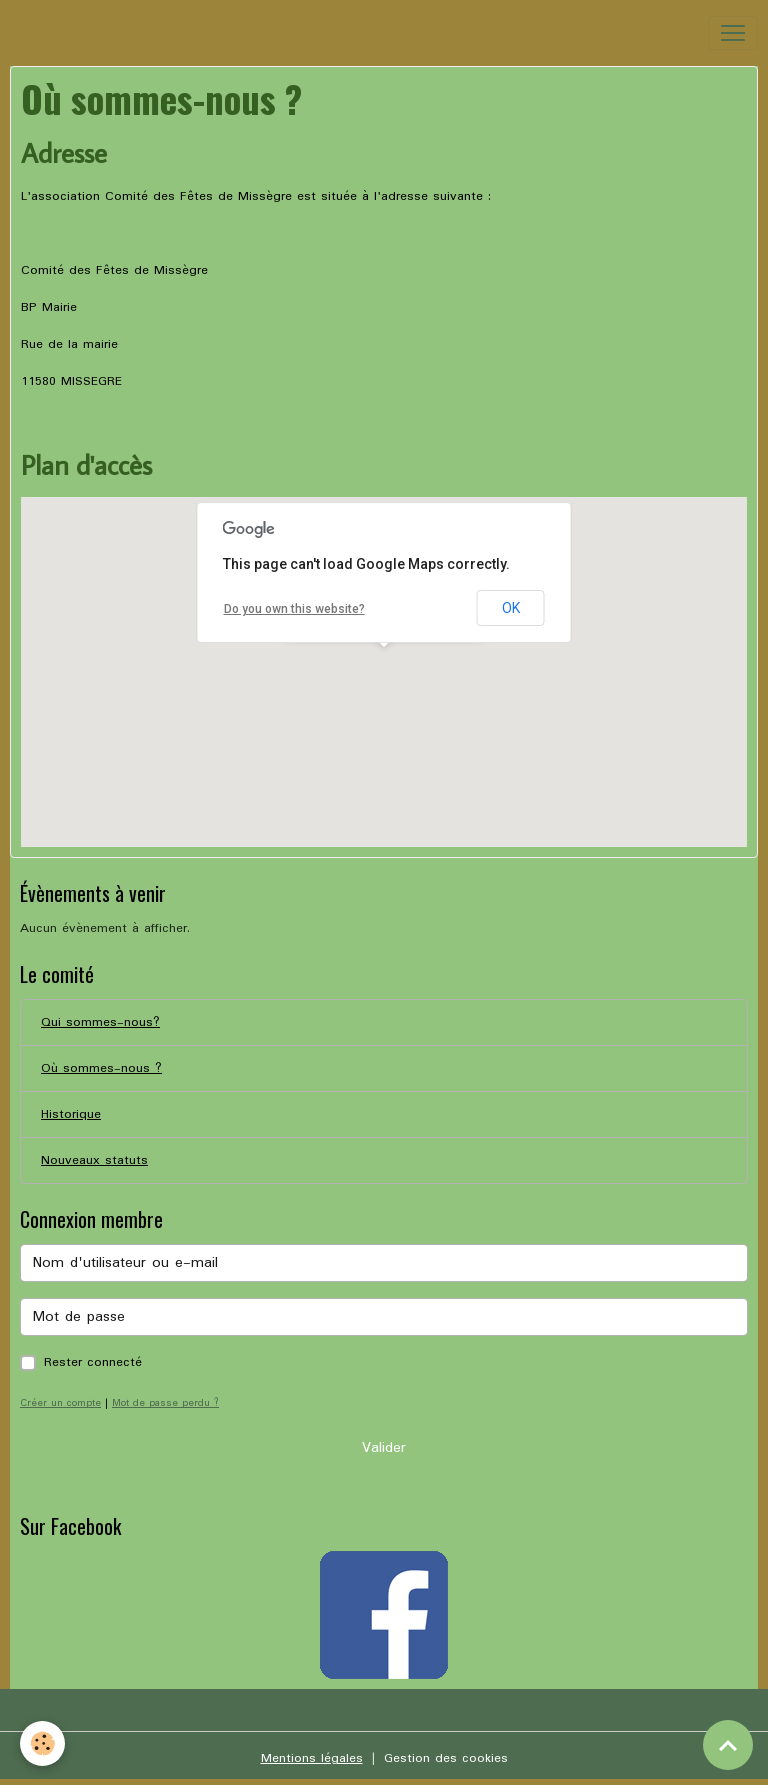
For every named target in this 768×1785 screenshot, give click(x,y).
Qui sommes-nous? (100, 1022)
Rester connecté (93, 1362)
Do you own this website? (294, 609)
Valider (384, 1448)
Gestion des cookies (446, 1758)
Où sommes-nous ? (101, 1068)
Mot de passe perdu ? (165, 1403)
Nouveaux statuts (94, 1160)
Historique (71, 1114)
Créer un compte (60, 1403)
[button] (384, 665)
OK (511, 608)
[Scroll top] (728, 1745)
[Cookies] (42, 1743)
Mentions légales (312, 1758)
